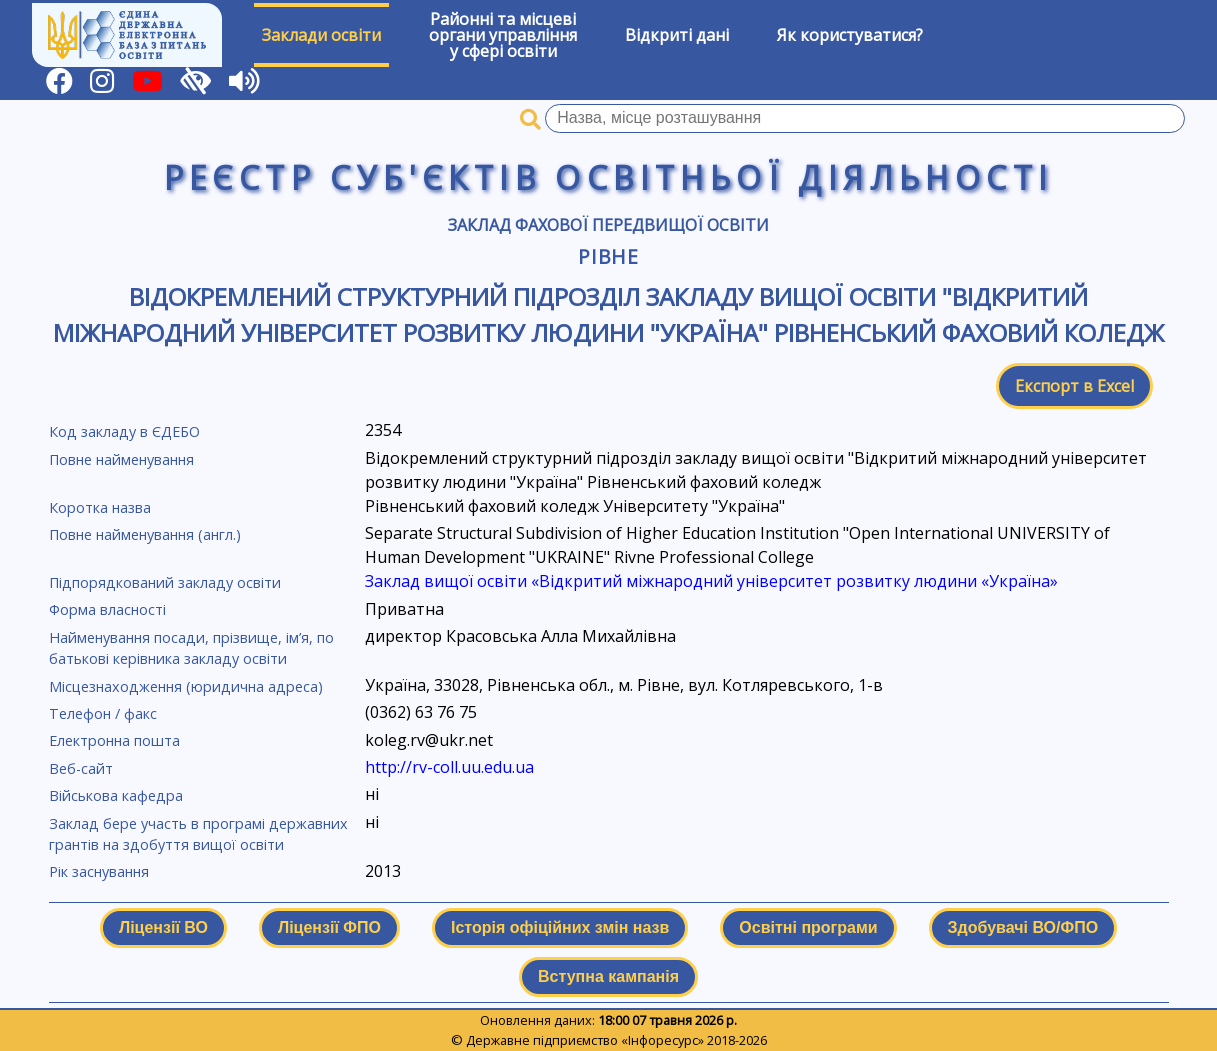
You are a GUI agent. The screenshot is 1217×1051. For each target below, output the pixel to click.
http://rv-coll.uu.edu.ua (449, 767)
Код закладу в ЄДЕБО (124, 431)
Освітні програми (808, 927)
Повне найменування (121, 459)
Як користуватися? (850, 35)
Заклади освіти (321, 35)
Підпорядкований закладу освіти (165, 582)
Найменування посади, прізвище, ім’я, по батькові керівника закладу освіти (191, 648)
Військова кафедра (116, 795)
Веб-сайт (81, 768)
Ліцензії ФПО (329, 927)
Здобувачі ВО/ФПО (1023, 927)
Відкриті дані (677, 35)
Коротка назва (100, 507)
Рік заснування (99, 871)
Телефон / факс (103, 713)
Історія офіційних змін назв (560, 927)
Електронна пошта (114, 740)
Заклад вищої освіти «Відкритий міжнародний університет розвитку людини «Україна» (711, 581)
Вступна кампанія (608, 976)
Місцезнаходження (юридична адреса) (186, 686)
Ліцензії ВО (163, 927)
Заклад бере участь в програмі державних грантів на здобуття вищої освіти (198, 834)
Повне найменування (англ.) (145, 534)
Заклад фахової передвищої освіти (608, 225)
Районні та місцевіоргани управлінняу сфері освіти (503, 35)
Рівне (609, 256)
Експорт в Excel (1074, 386)
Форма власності (107, 609)
